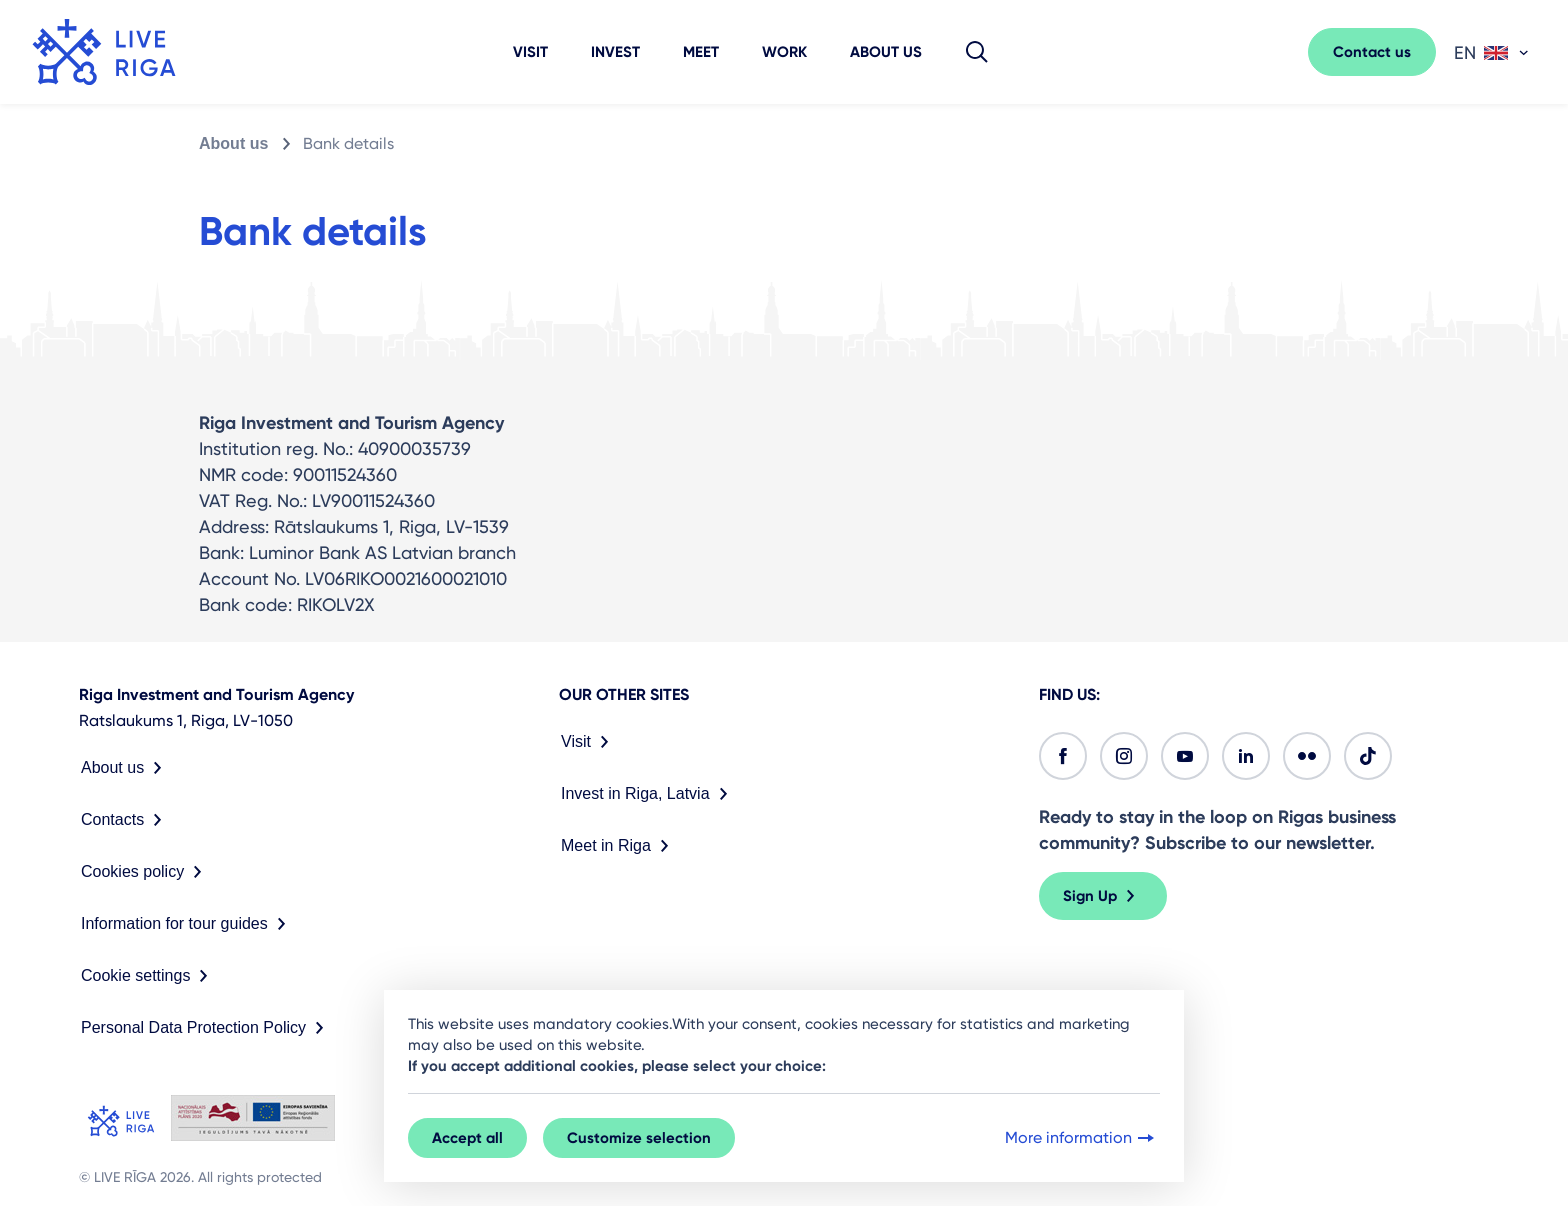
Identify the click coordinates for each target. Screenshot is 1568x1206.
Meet (701, 52)
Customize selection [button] (639, 1138)
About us (886, 52)
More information (1081, 1138)
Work (784, 52)
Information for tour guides (187, 924)
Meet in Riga (619, 846)
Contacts (125, 820)
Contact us (1372, 52)
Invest (615, 52)
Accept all (467, 1138)
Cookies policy (145, 872)
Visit (530, 52)
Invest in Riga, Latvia (648, 794)
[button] (977, 52)
